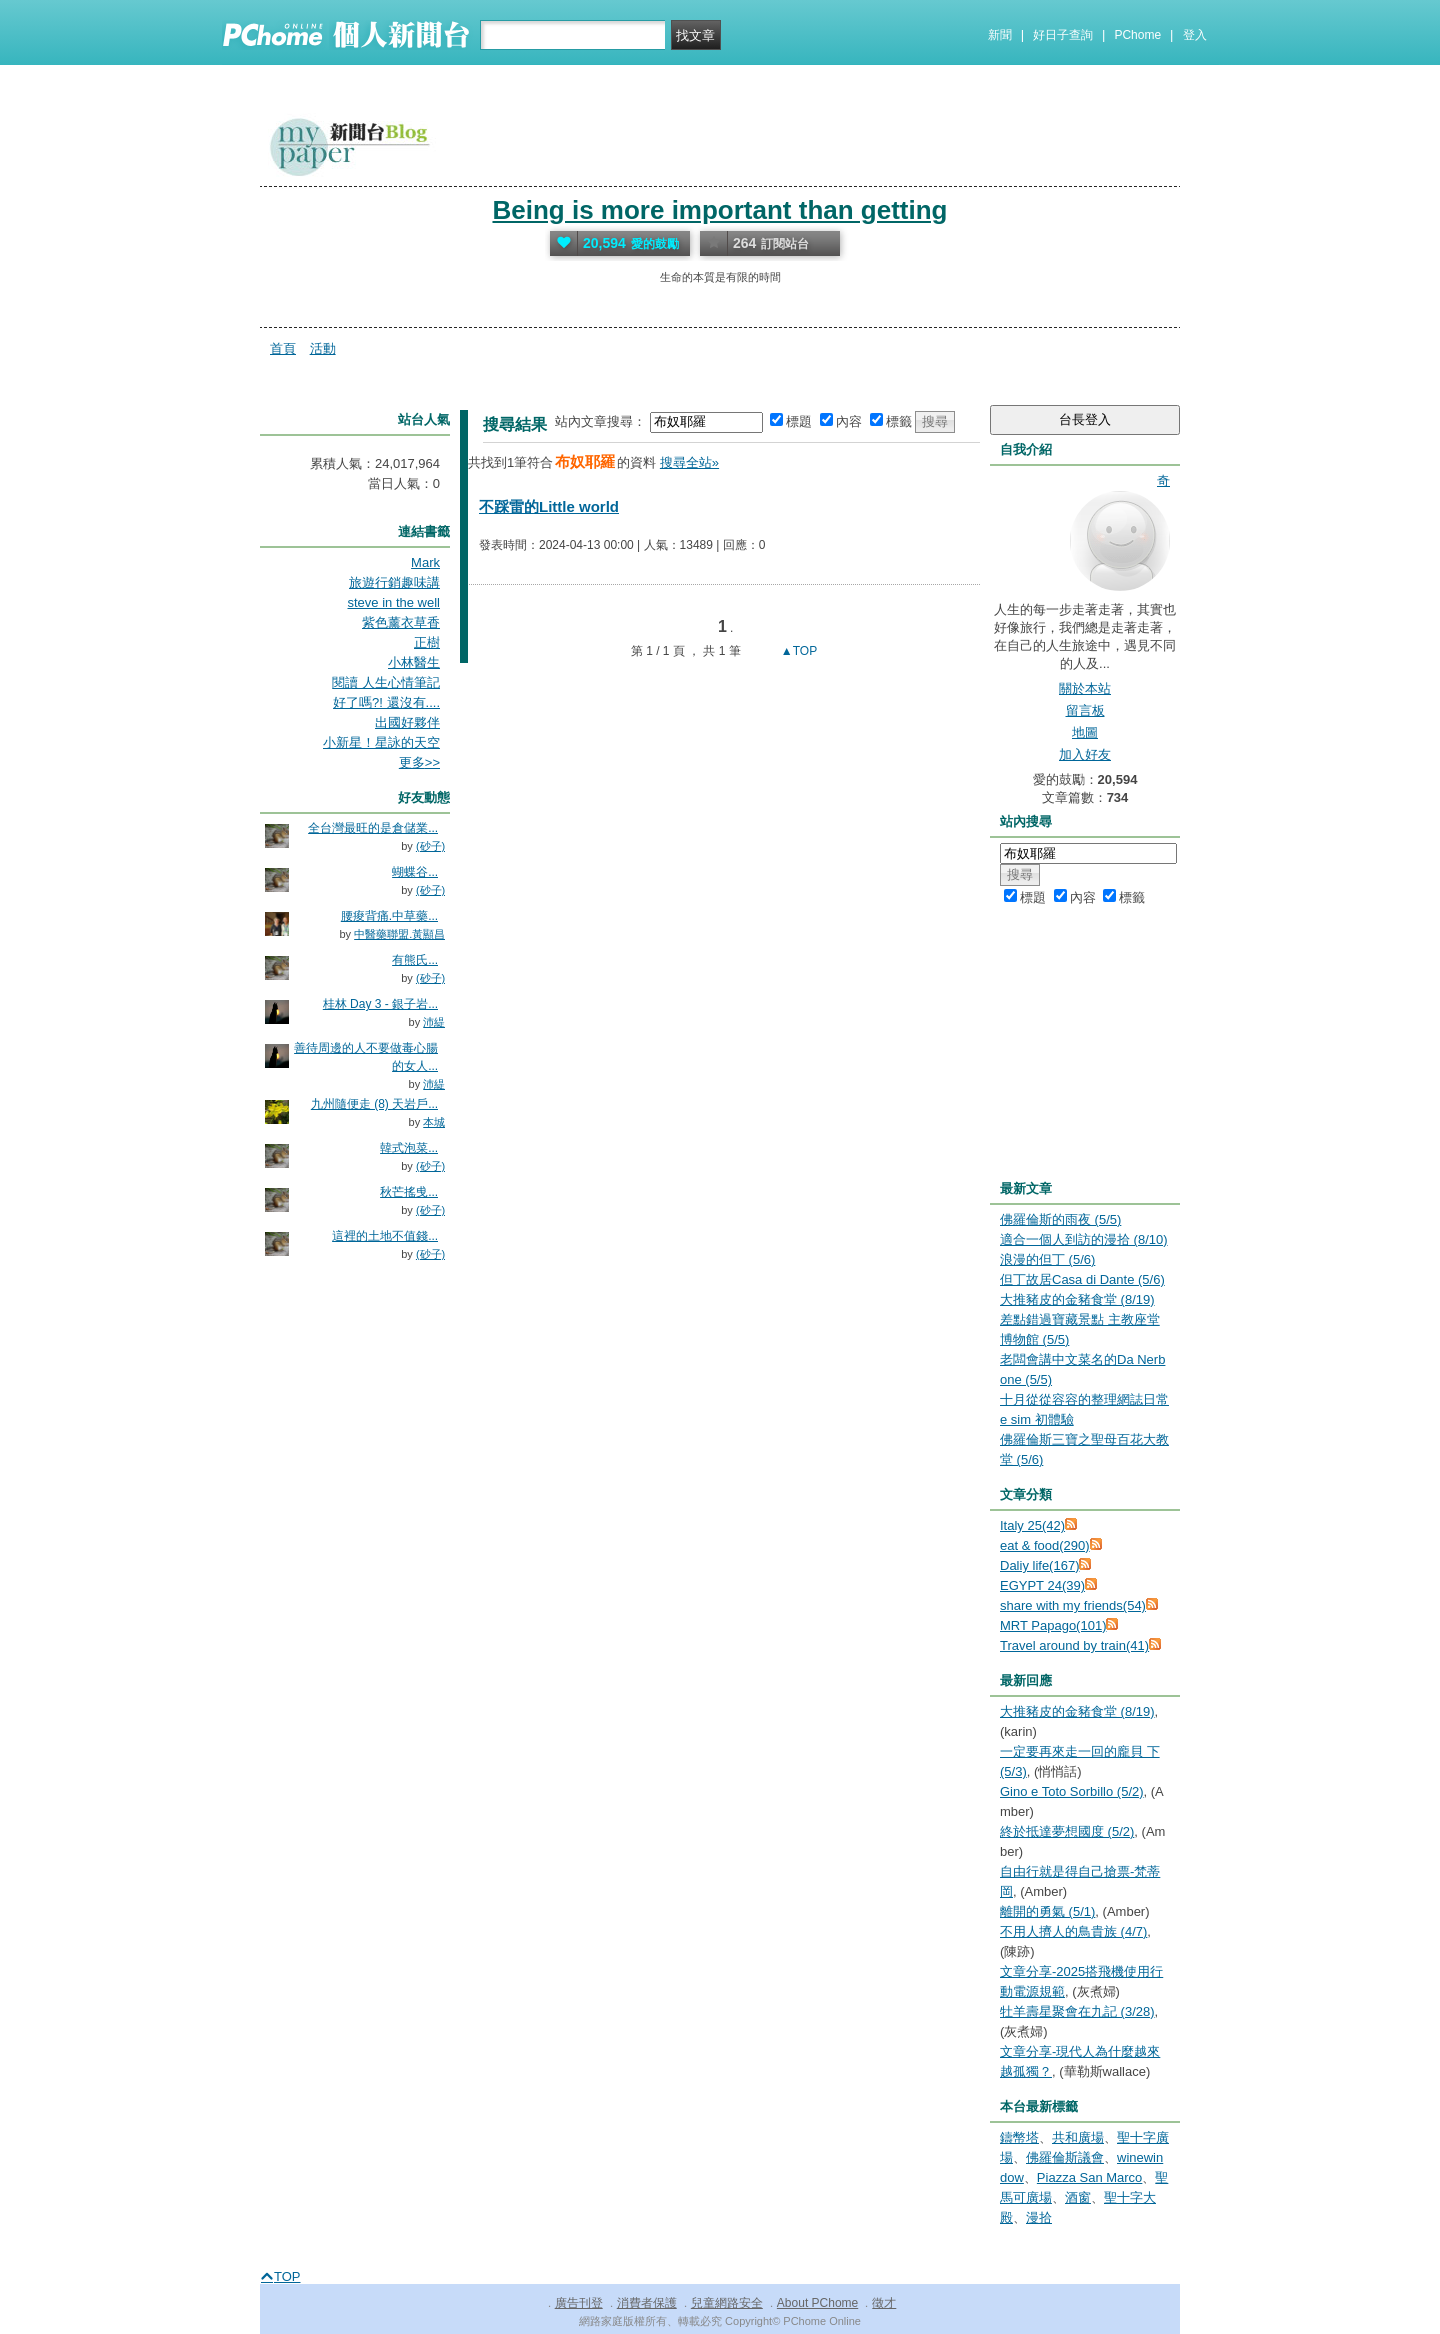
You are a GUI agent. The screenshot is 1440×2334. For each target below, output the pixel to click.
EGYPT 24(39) (1042, 1585)
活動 (323, 348)
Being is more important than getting (719, 210)
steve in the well (394, 602)
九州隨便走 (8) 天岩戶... (374, 1104)
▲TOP (798, 651)
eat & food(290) (1045, 1545)
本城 (434, 1122)
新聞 (1000, 35)
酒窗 (1078, 2197)
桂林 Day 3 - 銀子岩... (380, 1004)
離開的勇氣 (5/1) (1047, 1911)
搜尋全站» (689, 462)
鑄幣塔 (1019, 2137)
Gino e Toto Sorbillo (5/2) (1072, 1791)
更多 (419, 762)
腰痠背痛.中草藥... (389, 916)
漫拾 (1039, 2217)
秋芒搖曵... (409, 1192)
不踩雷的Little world (549, 506)
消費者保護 (647, 2303)
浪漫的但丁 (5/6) (1047, 1259)
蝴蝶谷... (415, 872)
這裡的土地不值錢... (385, 1236)
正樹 (427, 642)
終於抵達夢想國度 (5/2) (1067, 1831)
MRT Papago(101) (1053, 1625)
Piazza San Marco (1090, 2177)
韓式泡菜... (409, 1148)
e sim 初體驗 (1037, 1419)
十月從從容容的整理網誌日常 (1084, 1399)
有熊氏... (415, 960)
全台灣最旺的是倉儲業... (373, 828)
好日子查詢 (1063, 35)
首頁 (283, 348)
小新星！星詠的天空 (381, 742)
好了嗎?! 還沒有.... (386, 702)
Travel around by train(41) (1074, 1645)
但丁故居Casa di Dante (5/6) (1082, 1279)
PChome (1137, 35)
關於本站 (1085, 688)
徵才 (884, 2303)
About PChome (817, 2303)
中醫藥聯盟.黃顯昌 (399, 934)
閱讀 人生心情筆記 (386, 682)
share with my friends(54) (1073, 1605)
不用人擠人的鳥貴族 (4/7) (1073, 1931)
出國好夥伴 (407, 722)
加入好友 (1085, 754)
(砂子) (430, 846)
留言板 (1085, 710)
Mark (425, 562)
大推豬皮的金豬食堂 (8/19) (1077, 1299)
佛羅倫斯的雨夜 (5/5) (1060, 1219)
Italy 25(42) (1032, 1525)
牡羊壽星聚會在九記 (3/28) (1077, 2011)
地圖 (1085, 732)
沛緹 (434, 1022)
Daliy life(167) (1039, 1565)
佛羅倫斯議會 (1065, 2157)
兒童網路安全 (727, 2303)
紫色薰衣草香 (401, 622)
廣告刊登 (579, 2303)
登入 (1195, 35)
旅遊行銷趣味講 (394, 582)
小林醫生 (414, 662)
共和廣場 (1078, 2137)
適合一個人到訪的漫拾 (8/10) (1084, 1239)
